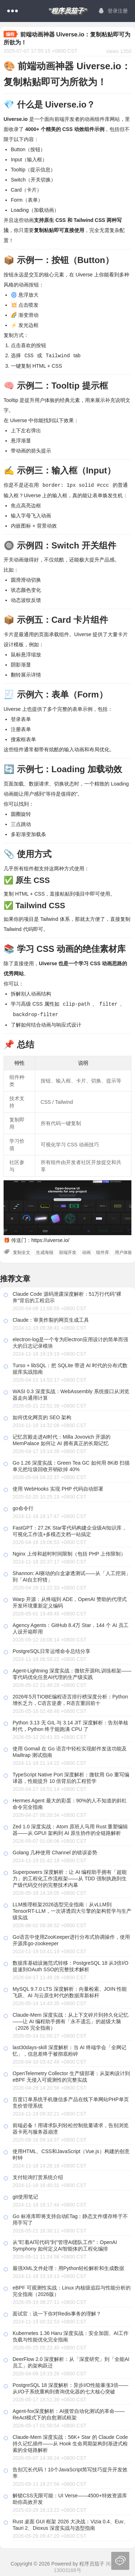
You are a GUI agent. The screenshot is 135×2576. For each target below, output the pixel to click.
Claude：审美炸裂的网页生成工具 (51, 1318)
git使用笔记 (25, 2195)
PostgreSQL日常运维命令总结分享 (51, 1650)
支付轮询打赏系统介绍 (38, 2176)
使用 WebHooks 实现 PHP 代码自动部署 (58, 1487)
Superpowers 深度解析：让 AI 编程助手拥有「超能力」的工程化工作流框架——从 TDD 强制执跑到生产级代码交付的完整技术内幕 (70, 1877)
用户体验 (123, 1251)
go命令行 (23, 1507)
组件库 (102, 1251)
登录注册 (113, 11)
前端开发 (67, 1251)
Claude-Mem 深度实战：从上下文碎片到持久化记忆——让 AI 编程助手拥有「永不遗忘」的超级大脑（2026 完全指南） (71, 2020)
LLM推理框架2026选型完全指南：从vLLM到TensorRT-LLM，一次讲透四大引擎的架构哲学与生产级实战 (72, 1909)
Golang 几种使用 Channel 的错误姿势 (55, 1851)
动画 (86, 1251)
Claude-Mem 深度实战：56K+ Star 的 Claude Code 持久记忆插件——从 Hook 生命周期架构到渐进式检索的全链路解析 (70, 2442)
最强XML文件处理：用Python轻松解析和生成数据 (68, 2267)
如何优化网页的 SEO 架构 (42, 1416)
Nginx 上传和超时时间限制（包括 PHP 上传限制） (69, 1552)
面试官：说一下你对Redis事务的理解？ (57, 2312)
